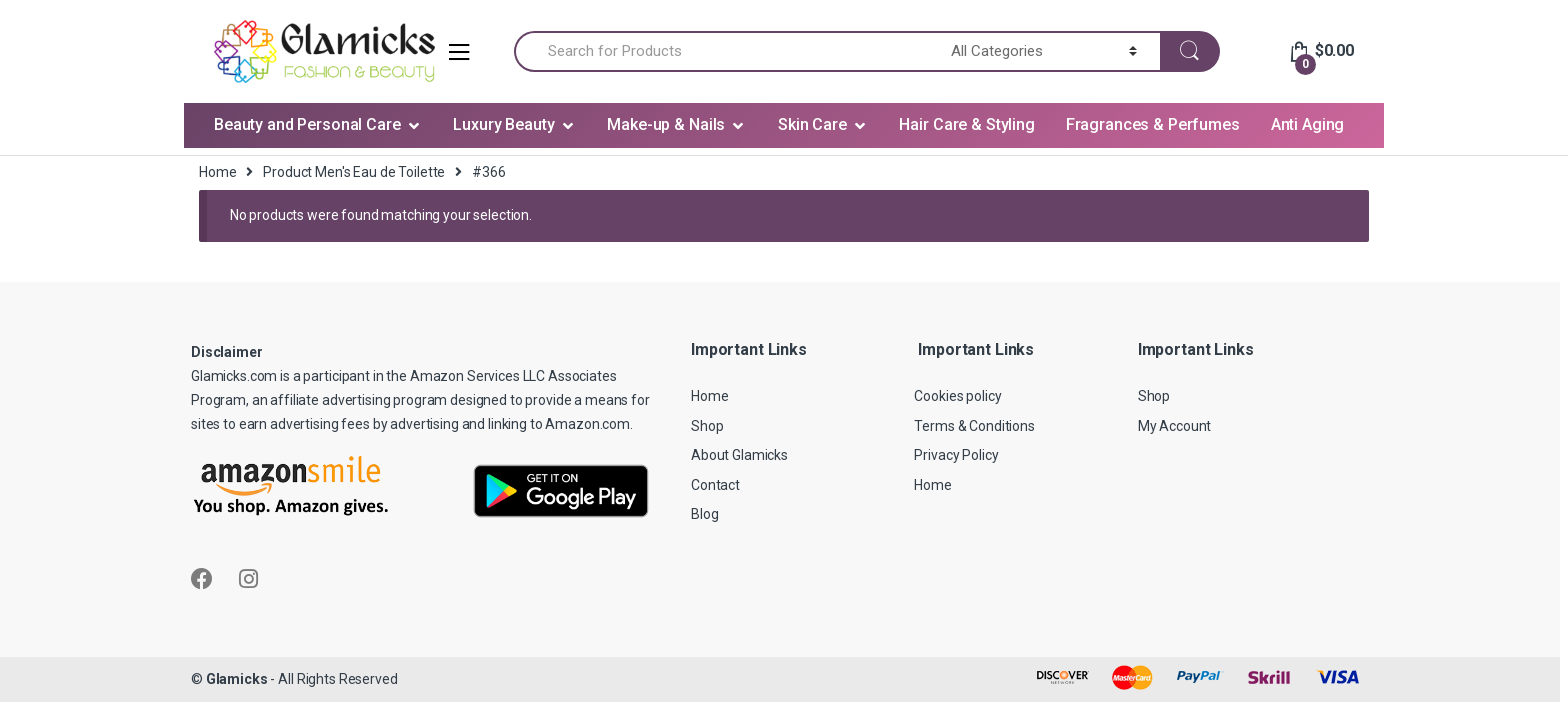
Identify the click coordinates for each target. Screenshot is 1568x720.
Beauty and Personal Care (307, 124)
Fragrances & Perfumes (1153, 124)
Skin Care (812, 124)
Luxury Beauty (503, 124)
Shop (707, 426)
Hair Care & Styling (966, 124)
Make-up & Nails (666, 124)
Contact (715, 485)
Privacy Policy (956, 455)
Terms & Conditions (974, 426)
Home (217, 172)
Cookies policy (957, 396)
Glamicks (237, 679)
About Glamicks (739, 455)
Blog (704, 514)
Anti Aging (1308, 124)
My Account (1175, 426)
